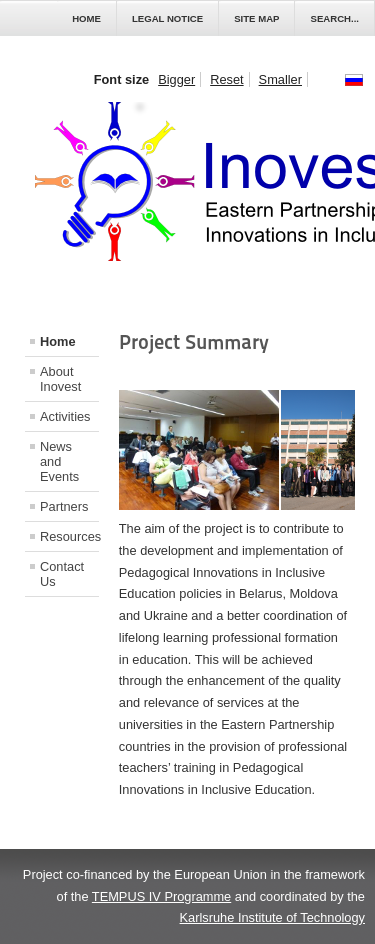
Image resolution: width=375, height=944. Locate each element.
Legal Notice (167, 18)
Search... (334, 18)
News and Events (59, 461)
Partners (64, 506)
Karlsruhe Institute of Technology (272, 917)
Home (86, 18)
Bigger (176, 79)
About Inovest (60, 379)
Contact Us (62, 574)
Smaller (280, 79)
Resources (69, 536)
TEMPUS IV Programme (161, 896)
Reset (226, 79)
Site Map (256, 18)
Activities (65, 416)
